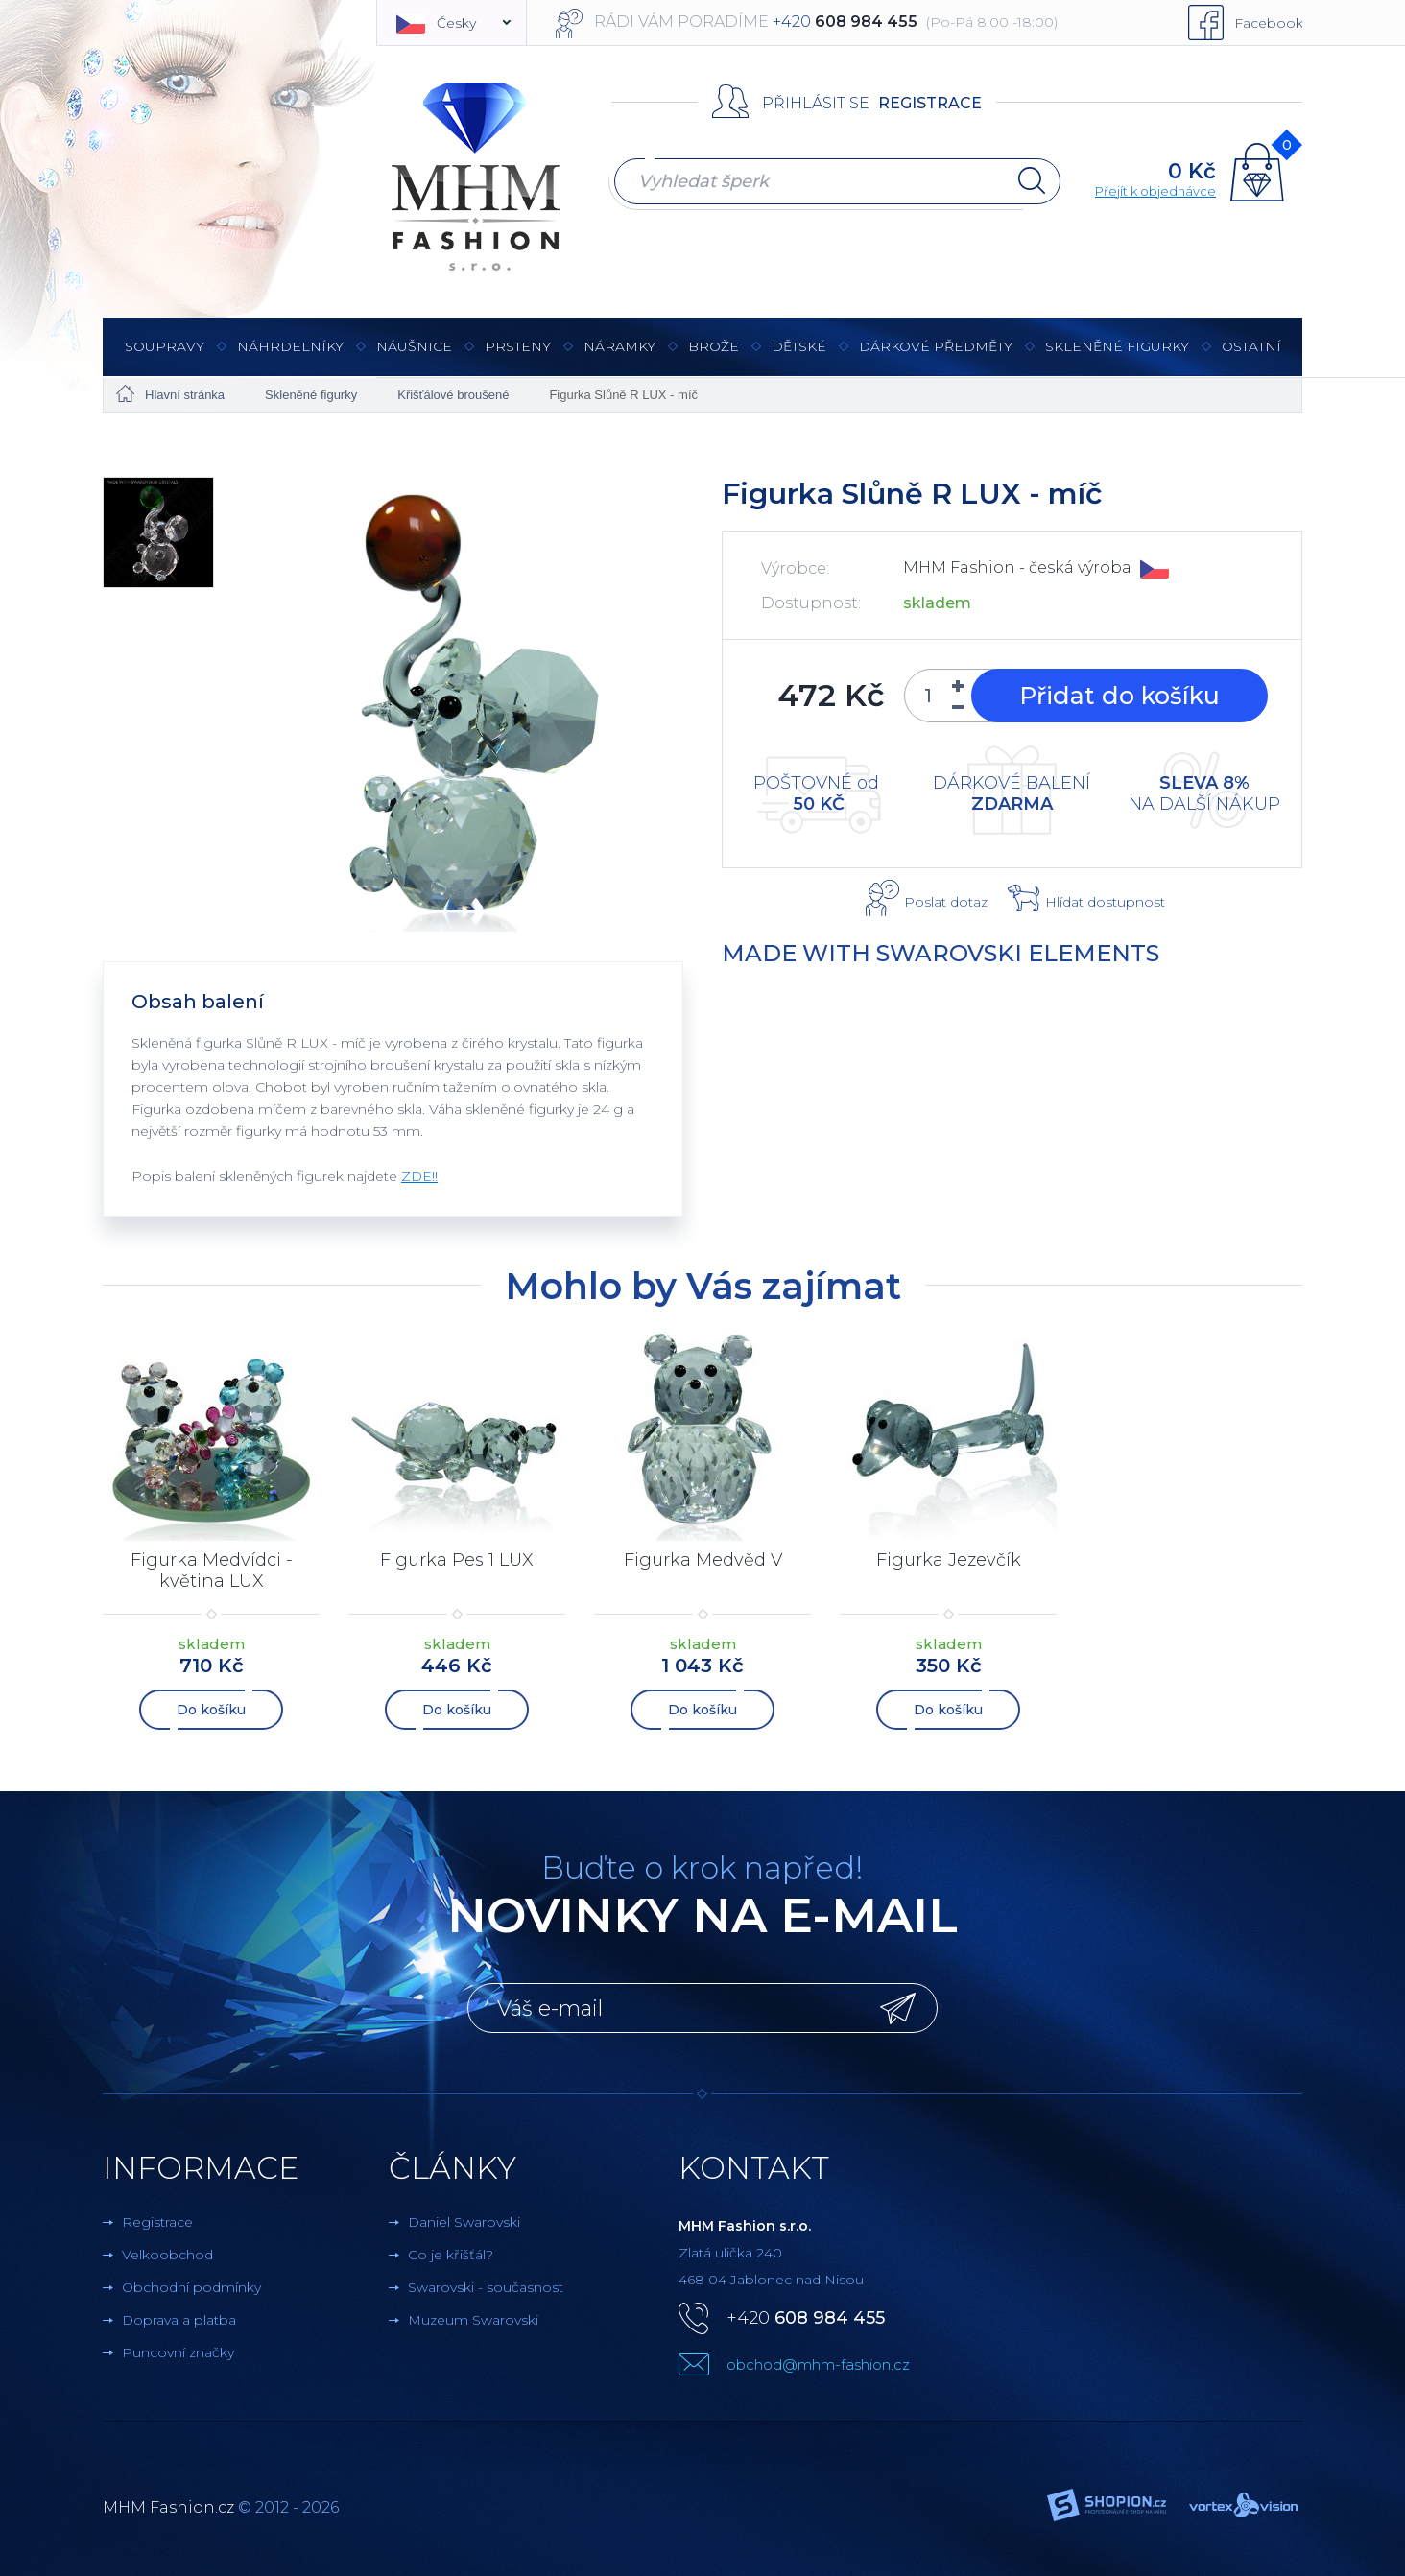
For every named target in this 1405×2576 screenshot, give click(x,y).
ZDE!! (419, 1176)
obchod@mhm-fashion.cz (818, 2362)
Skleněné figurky (1117, 356)
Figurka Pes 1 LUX (457, 1560)
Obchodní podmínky (191, 2285)
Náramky (619, 356)
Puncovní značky (178, 2350)
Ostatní (1251, 356)
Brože (713, 346)
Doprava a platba (179, 2318)
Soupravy (164, 356)
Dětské (799, 346)
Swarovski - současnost (485, 2285)
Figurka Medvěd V (703, 1560)
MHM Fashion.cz (168, 2505)
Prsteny (518, 356)
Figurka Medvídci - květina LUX (212, 1570)
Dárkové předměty (935, 356)
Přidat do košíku (1119, 695)
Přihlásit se (815, 103)
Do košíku (211, 1707)
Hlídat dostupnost (1105, 901)
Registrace (930, 103)
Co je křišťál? (450, 2252)
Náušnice (414, 356)
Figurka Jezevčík (948, 1560)
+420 (805, 2316)
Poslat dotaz (946, 901)
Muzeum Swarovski (473, 2318)
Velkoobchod (167, 2252)
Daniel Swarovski (464, 2220)
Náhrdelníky (290, 356)
